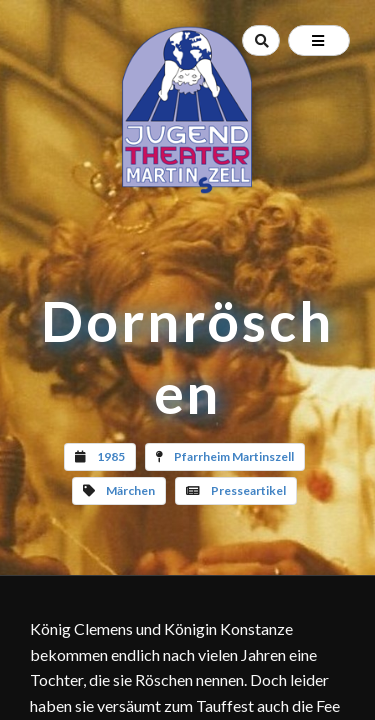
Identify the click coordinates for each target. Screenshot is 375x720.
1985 (111, 456)
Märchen (130, 490)
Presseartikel (248, 490)
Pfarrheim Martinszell (234, 456)
